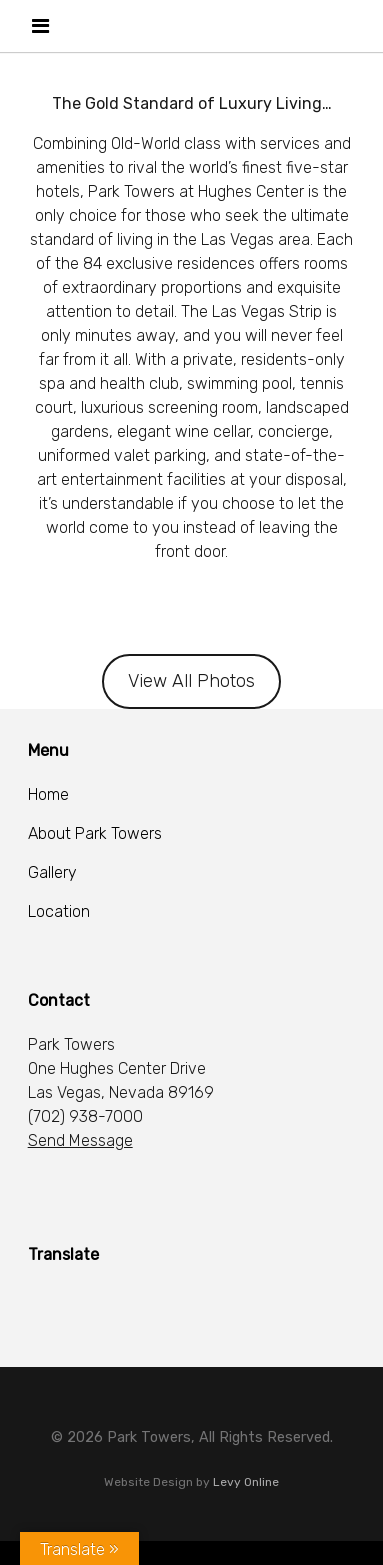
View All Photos (191, 681)
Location (59, 911)
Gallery (52, 872)
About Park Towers (95, 833)
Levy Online (246, 1482)
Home (48, 794)
